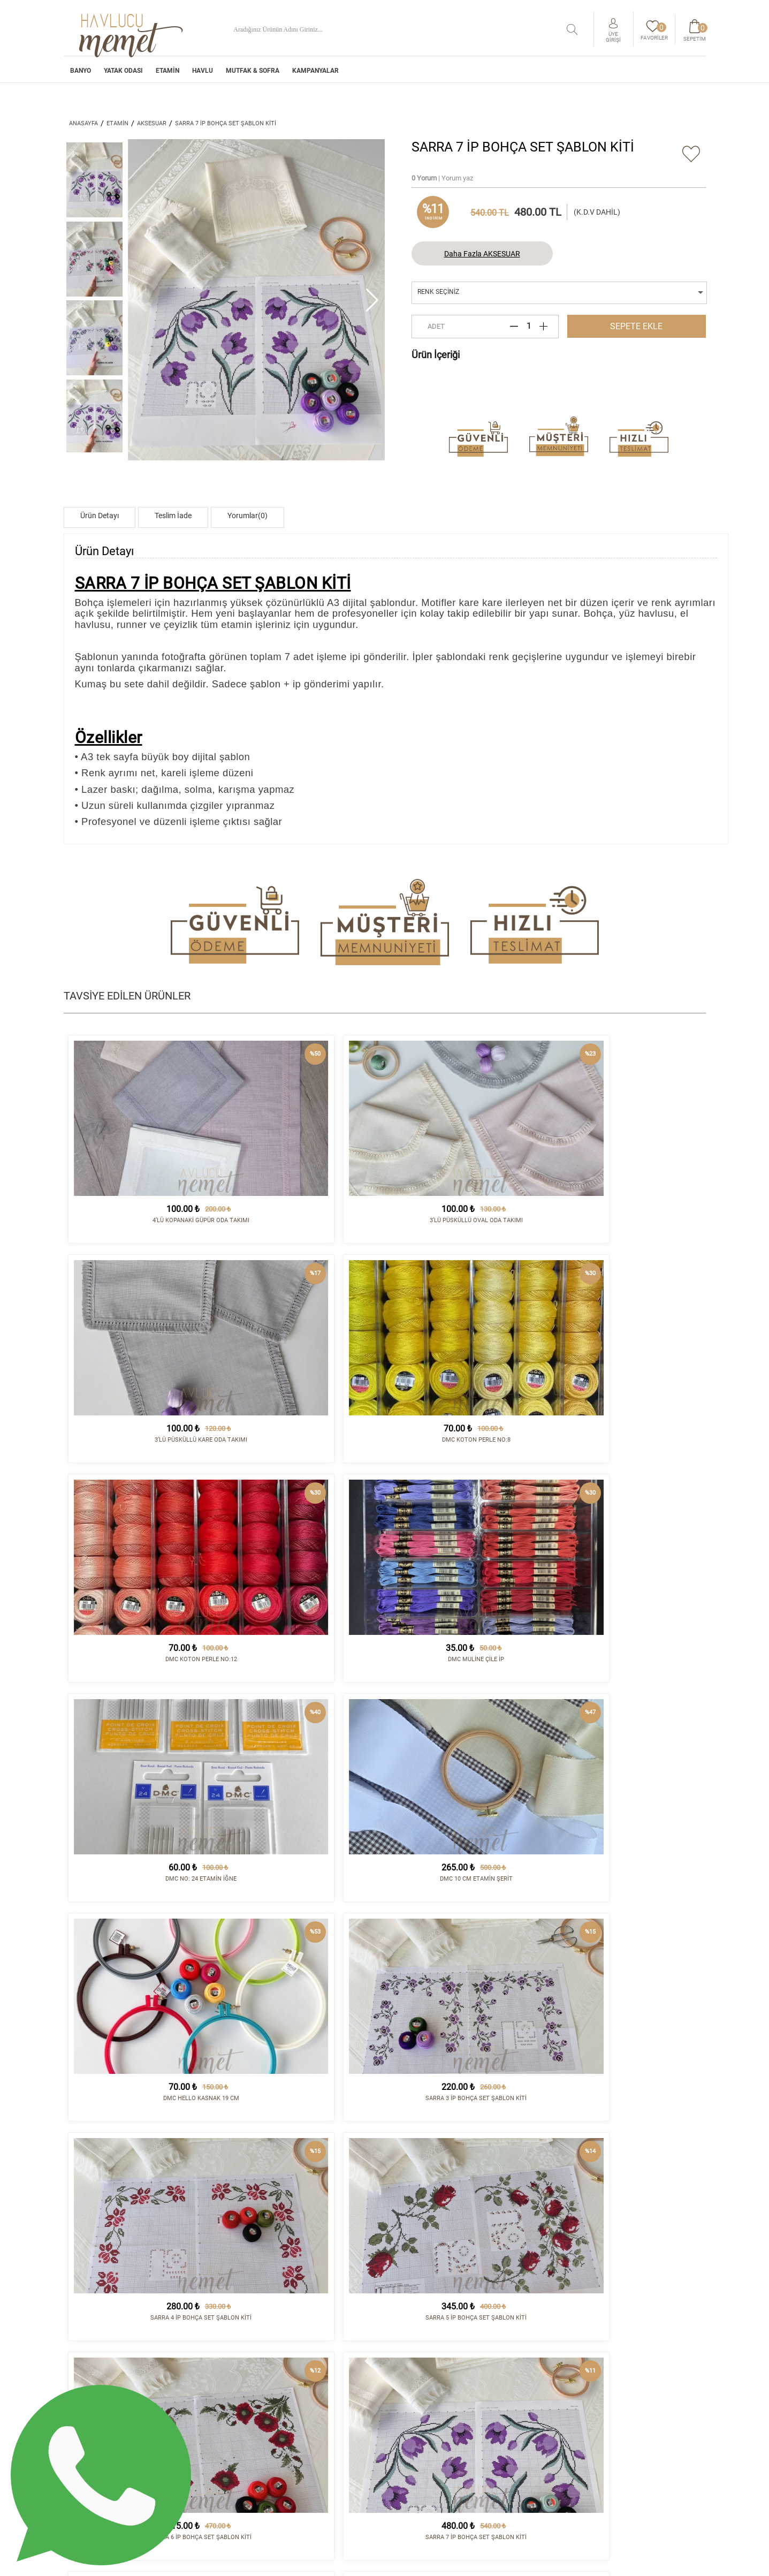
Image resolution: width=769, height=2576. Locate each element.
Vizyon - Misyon (419, 2440)
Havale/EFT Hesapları (431, 2448)
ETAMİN (167, 74)
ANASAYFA (83, 123)
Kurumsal (410, 2405)
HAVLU (202, 74)
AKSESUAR (151, 123)
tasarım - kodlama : (660, 2561)
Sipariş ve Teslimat (426, 2413)
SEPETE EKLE (636, 326)
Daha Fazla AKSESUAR (482, 253)
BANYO (80, 74)
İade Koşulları (418, 2422)
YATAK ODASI (123, 74)
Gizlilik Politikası (424, 2457)
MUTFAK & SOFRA (252, 74)
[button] (372, 300)
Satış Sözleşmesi (421, 2431)
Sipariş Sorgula (420, 2465)
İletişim (518, 2405)
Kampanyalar (315, 74)
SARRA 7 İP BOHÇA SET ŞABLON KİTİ (225, 123)
